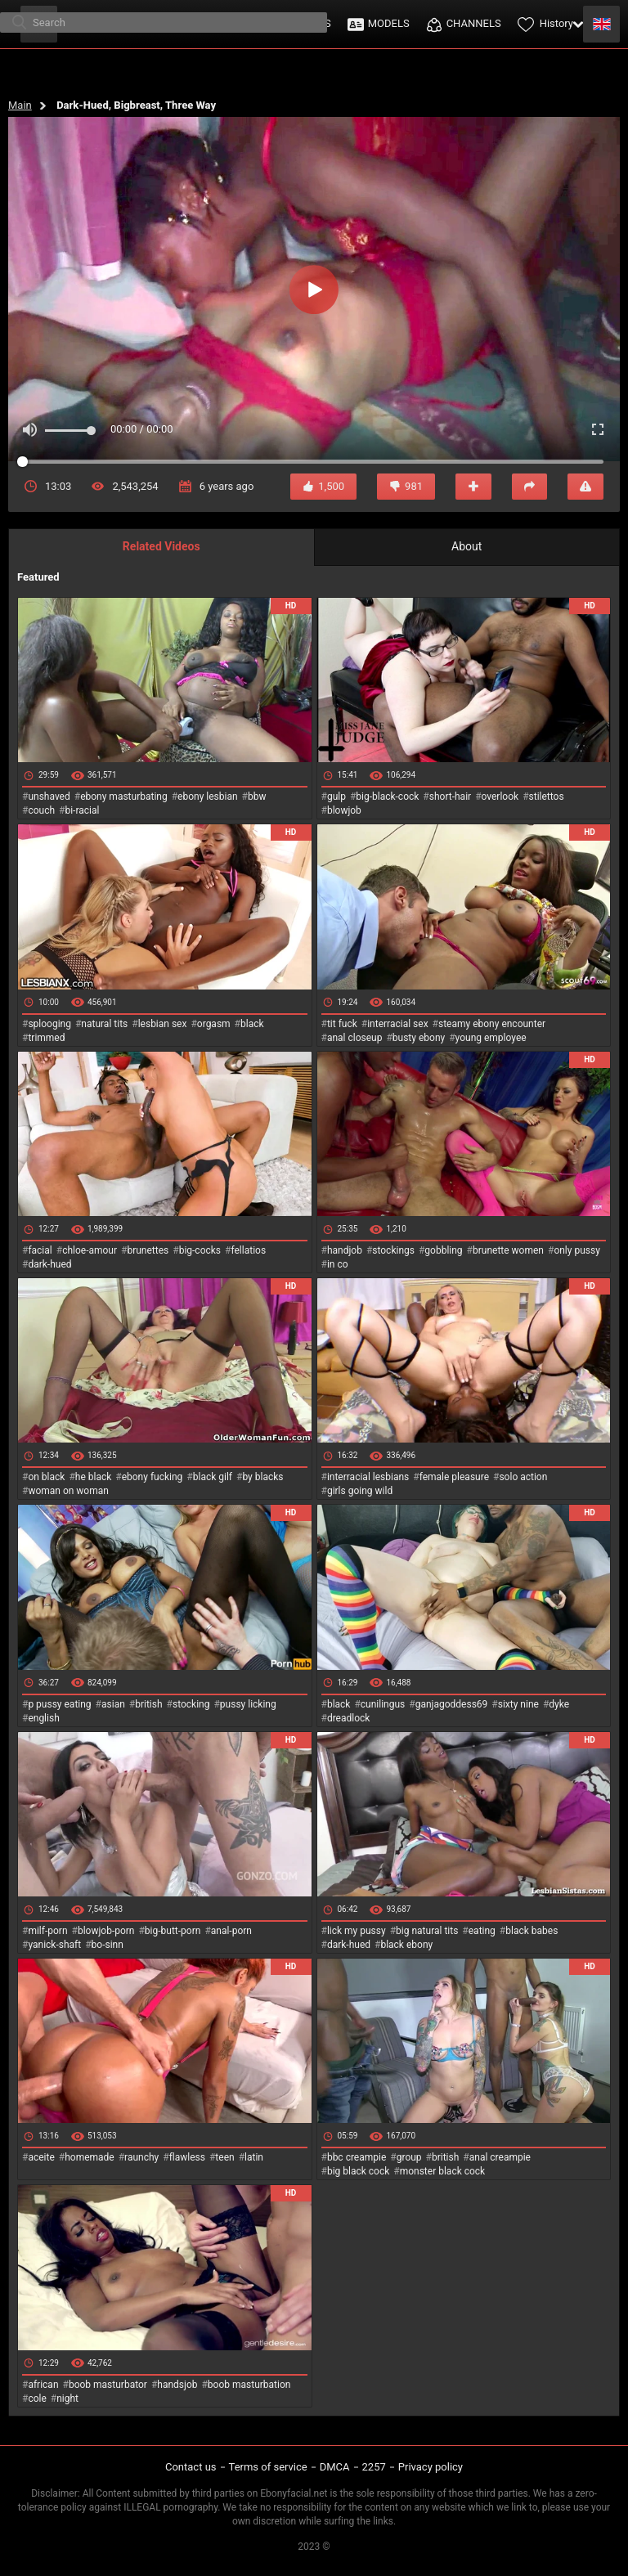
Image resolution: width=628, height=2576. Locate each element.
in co (337, 1264)
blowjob (344, 810)
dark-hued (49, 1264)
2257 (374, 2467)
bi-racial (82, 810)
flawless (187, 2157)
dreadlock (348, 1718)
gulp (336, 796)
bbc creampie (356, 2157)
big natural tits (427, 1930)
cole (37, 2398)
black (252, 1024)
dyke (559, 1704)
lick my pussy (356, 1930)
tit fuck (342, 1024)
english (43, 1718)
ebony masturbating (124, 796)
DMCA (335, 2467)
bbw (257, 796)
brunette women (508, 1250)
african (43, 2384)
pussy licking (248, 1704)
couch (41, 810)
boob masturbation (249, 2384)
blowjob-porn (106, 1930)
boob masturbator (108, 2384)
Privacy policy (430, 2467)
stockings (393, 1250)
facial (40, 1250)
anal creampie (500, 2157)
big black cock (358, 2171)
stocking (191, 1704)
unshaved (49, 796)
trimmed (46, 1037)
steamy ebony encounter (491, 1024)
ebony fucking (152, 1477)
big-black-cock (387, 796)
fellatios (248, 1250)
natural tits (104, 1024)
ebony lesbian (207, 796)
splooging (49, 1024)
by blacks (262, 1477)
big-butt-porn (173, 1930)
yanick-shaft (54, 1944)
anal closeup (355, 1037)
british (148, 1704)
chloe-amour (89, 1250)
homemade (89, 2157)
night (67, 2398)
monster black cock (443, 2171)
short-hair (450, 796)
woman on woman (68, 1491)
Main (20, 105)
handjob (344, 1250)
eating (482, 1930)
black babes (531, 1930)
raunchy (141, 2157)
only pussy (576, 1250)
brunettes (147, 1250)
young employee (491, 1037)
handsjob (177, 2384)
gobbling (443, 1250)
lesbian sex (162, 1024)
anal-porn (231, 1930)
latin (253, 2157)
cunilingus (383, 1704)
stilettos (546, 796)
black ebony (406, 1944)
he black (93, 1477)
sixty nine (518, 1704)
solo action (523, 1477)
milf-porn (47, 1930)
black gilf (212, 1477)
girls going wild (359, 1491)
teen (224, 2157)
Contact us (191, 2467)
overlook (500, 796)
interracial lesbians (368, 1477)
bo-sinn (107, 1944)
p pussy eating (59, 1704)
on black (46, 1477)
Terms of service (268, 2467)
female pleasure (454, 1477)
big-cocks (200, 1250)
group (409, 2157)
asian (113, 1704)
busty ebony (418, 1037)
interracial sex (397, 1024)
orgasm (214, 1024)
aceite (41, 2157)
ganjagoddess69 (451, 1704)
